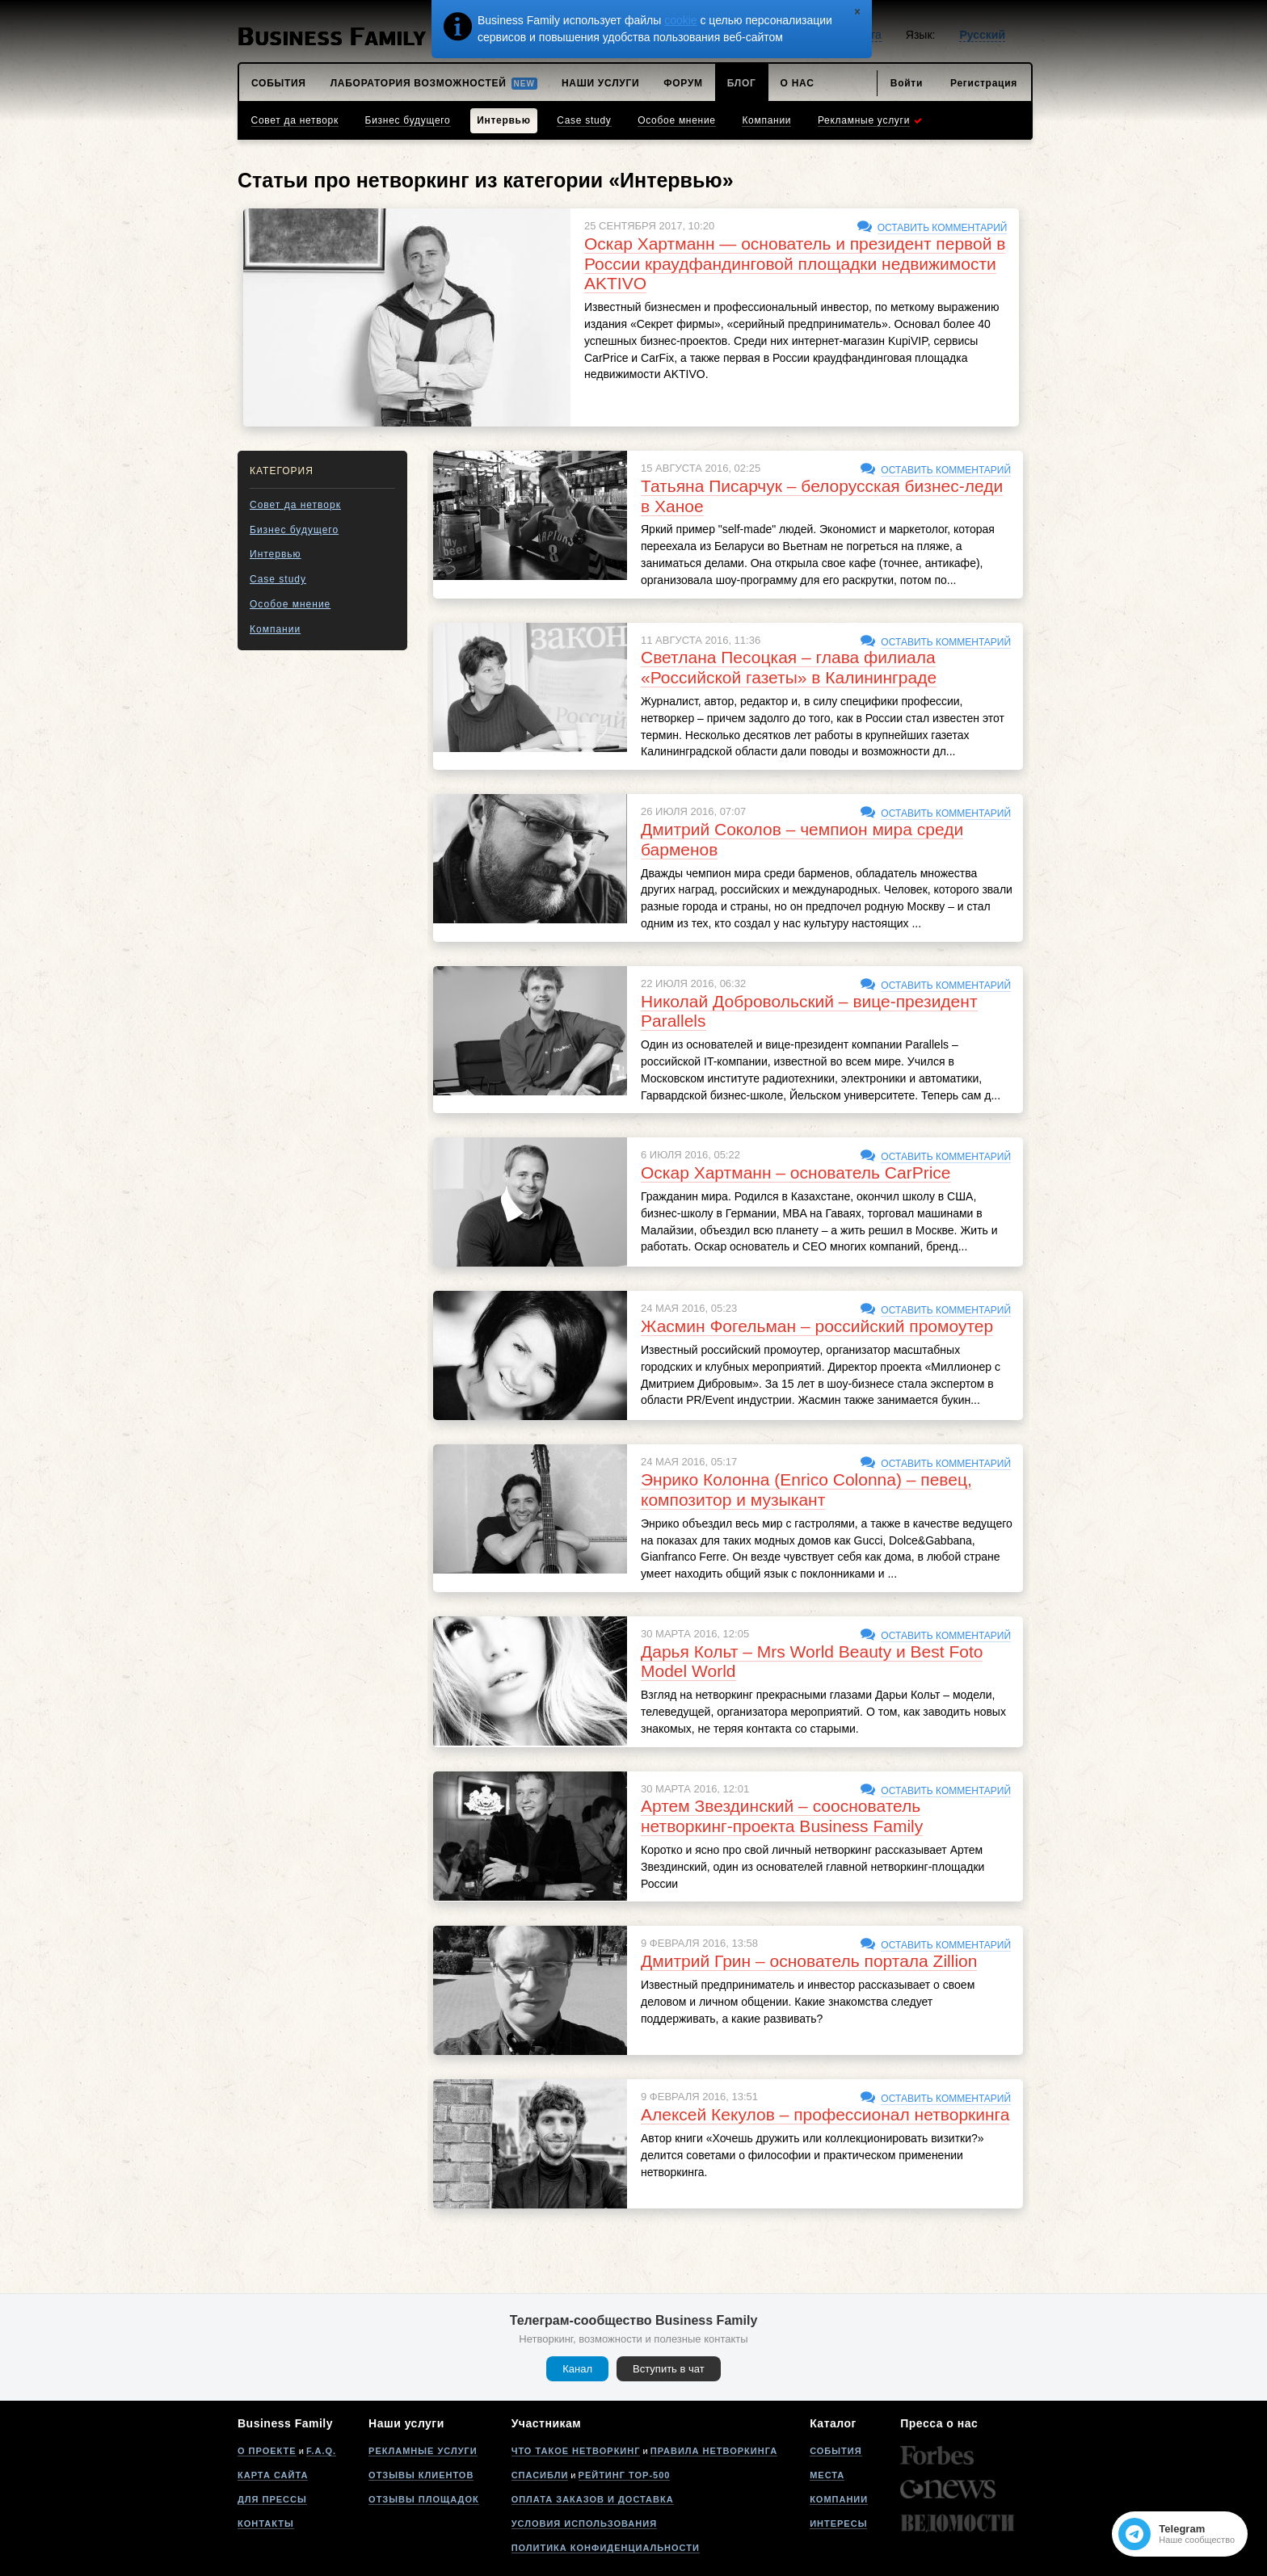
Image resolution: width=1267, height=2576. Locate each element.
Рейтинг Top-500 (625, 2475)
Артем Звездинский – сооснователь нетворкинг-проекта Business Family (782, 1815)
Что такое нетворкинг (576, 2451)
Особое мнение (290, 604)
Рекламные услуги (423, 2451)
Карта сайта (273, 2475)
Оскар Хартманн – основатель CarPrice (796, 1172)
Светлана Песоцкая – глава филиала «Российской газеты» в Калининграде (789, 667)
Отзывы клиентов (421, 2475)
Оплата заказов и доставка (592, 2499)
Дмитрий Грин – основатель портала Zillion (809, 1961)
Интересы (838, 2523)
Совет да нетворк (295, 505)
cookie (680, 20)
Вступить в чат (669, 2369)
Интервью (275, 554)
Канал (577, 2369)
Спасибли (540, 2475)
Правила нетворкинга (713, 2451)
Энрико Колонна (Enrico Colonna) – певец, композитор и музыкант (806, 1489)
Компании (275, 629)
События (835, 2451)
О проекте (267, 2451)
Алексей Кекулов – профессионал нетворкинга (825, 2114)
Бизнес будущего (294, 530)
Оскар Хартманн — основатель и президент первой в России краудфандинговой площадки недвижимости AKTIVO (794, 263)
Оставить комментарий (943, 227)
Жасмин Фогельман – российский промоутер (817, 1326)
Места (827, 2475)
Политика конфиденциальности (605, 2548)
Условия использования (584, 2523)
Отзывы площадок (423, 2499)
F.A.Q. (321, 2451)
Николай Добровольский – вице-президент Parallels (809, 1011)
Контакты (266, 2523)
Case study (278, 579)
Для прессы (272, 2499)
